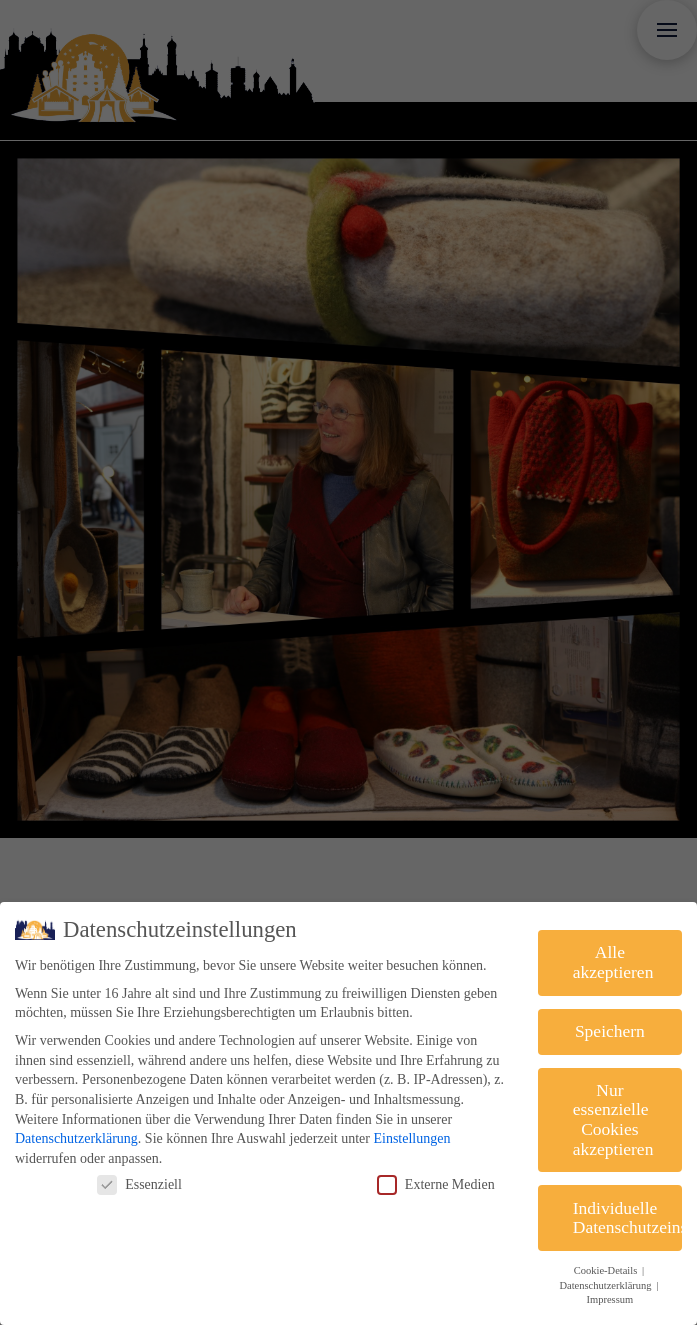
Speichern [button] (610, 1031)
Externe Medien (436, 1184)
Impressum (610, 1299)
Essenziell (139, 1184)
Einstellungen (411, 1138)
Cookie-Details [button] (607, 1270)
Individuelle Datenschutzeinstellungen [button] (627, 1218)
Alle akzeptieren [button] (613, 962)
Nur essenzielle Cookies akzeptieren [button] (613, 1119)
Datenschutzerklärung (76, 1138)
